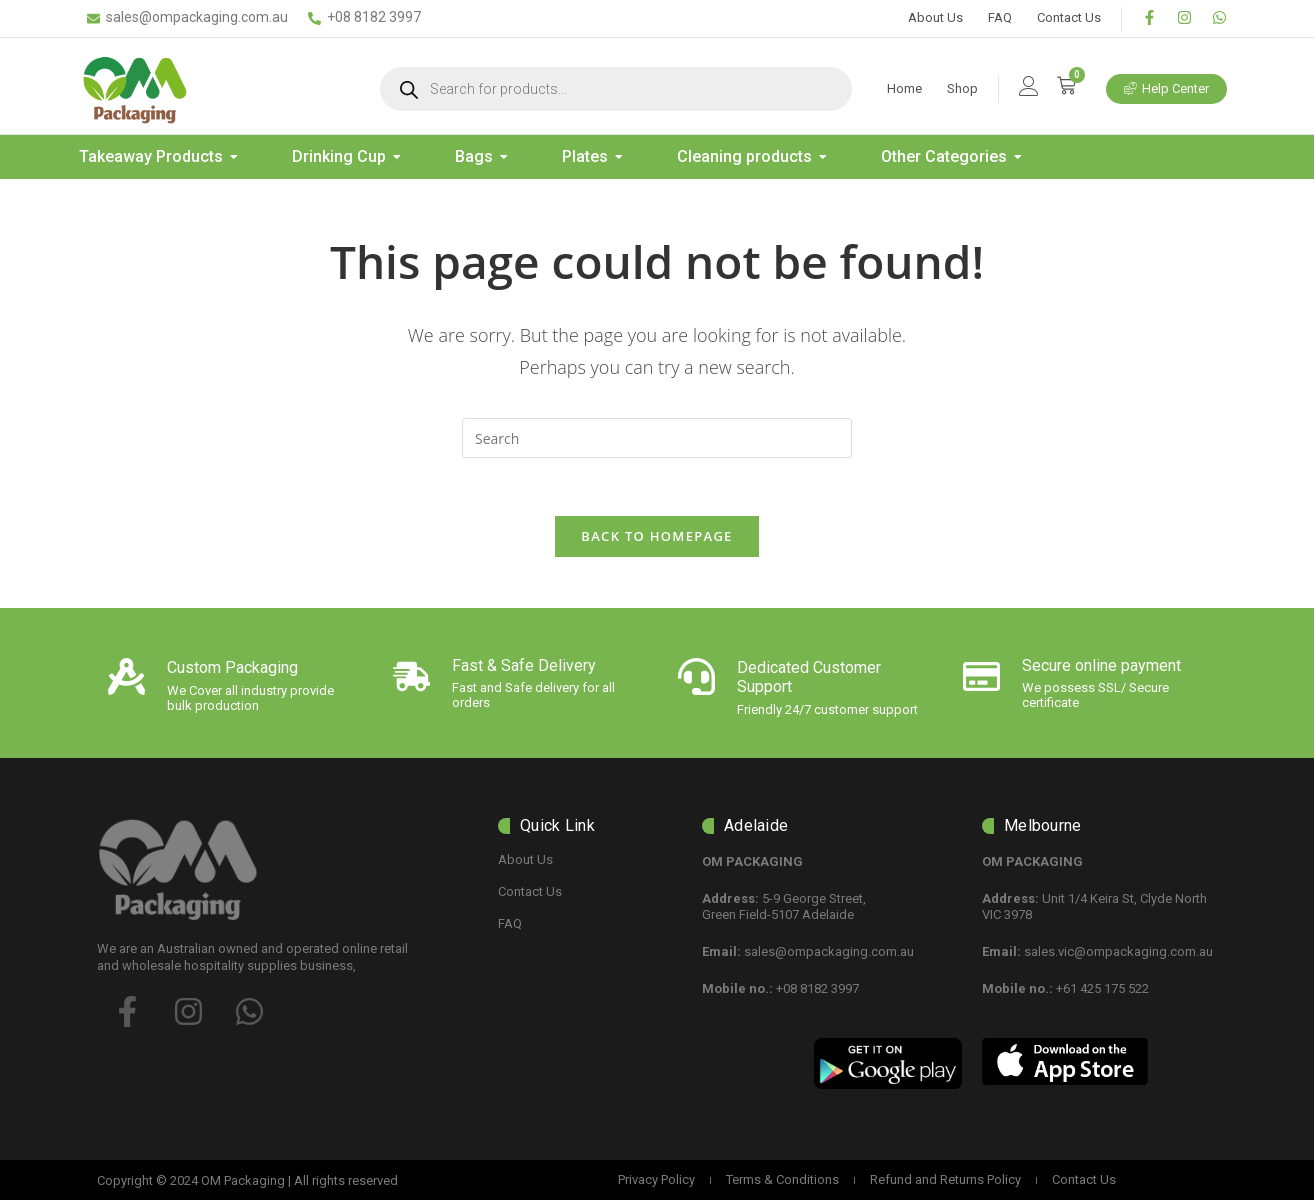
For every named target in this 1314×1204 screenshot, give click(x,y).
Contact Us (1069, 17)
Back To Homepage (656, 539)
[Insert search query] (657, 438)
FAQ (1000, 17)
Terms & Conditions (782, 1183)
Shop (962, 88)
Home (904, 88)
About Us (935, 17)
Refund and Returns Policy (945, 1183)
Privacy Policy (656, 1183)
